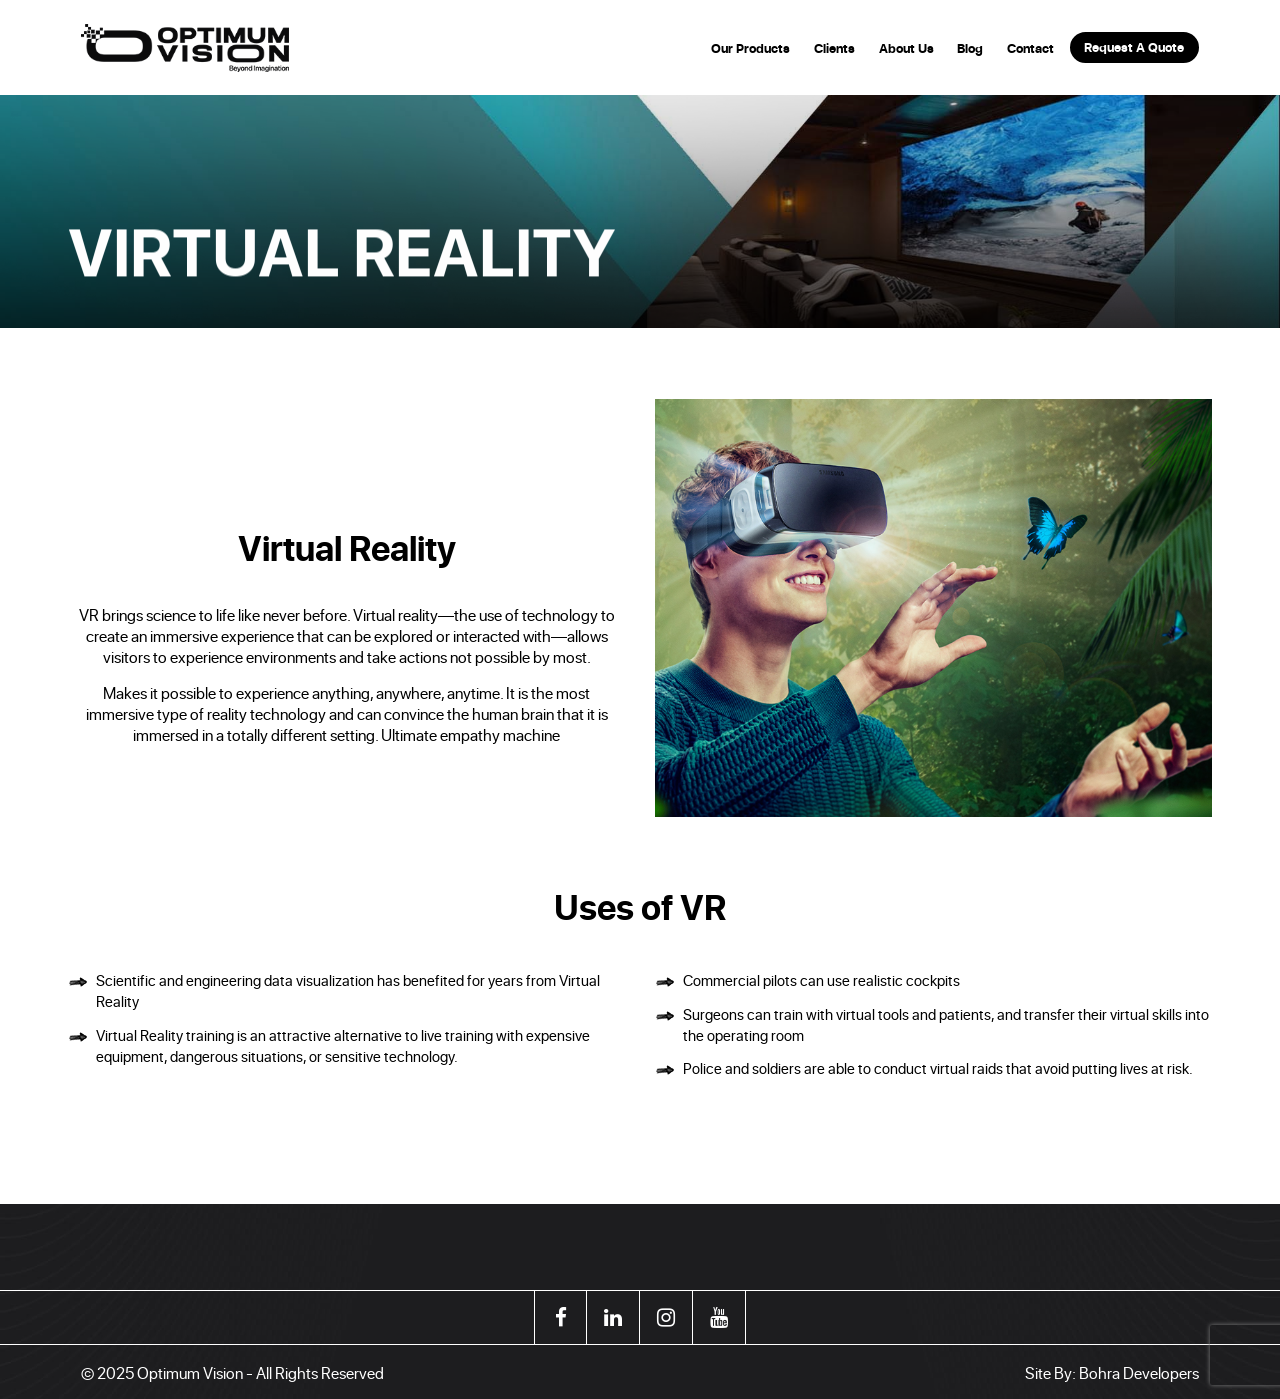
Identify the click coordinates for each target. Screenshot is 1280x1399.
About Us (906, 48)
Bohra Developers (1139, 1372)
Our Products (750, 48)
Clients (834, 48)
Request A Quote (1134, 47)
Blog (970, 48)
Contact (1030, 48)
